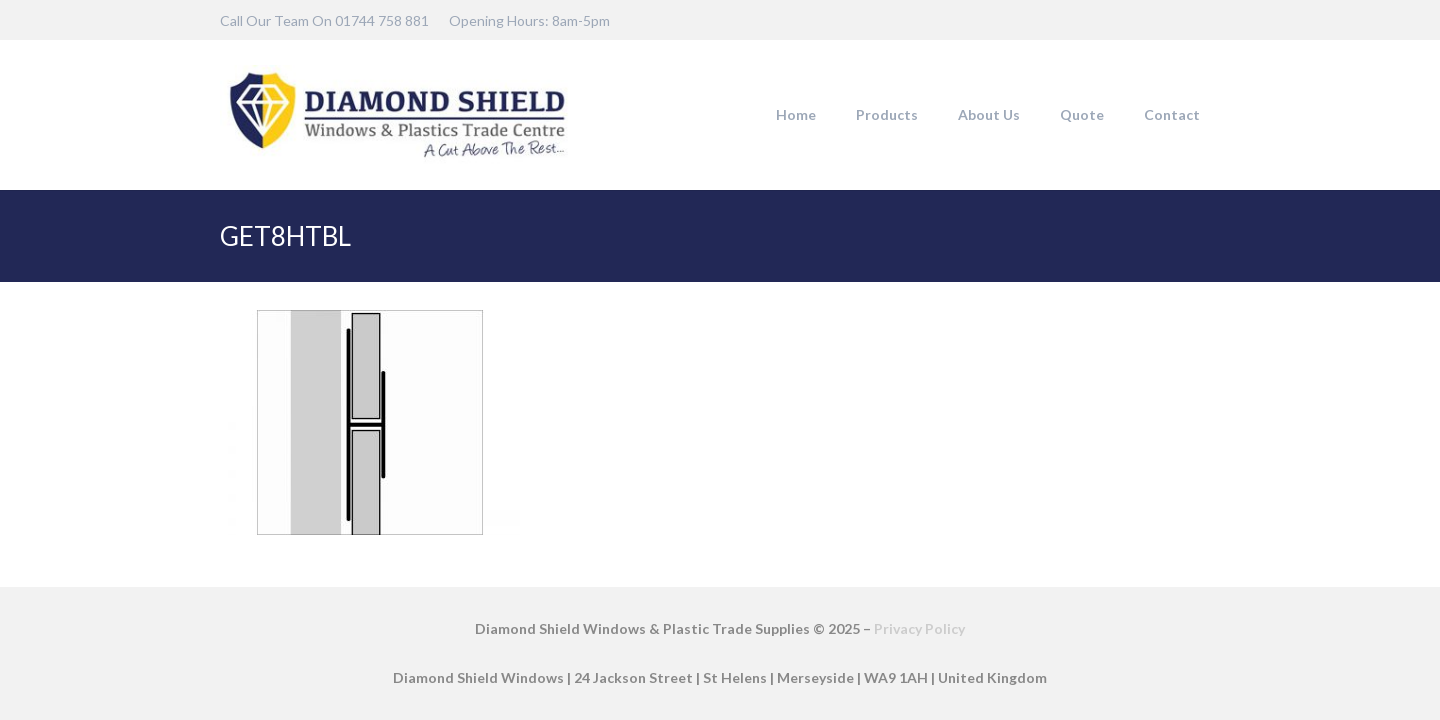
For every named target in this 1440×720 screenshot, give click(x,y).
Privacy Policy (919, 628)
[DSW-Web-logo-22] (397, 115)
